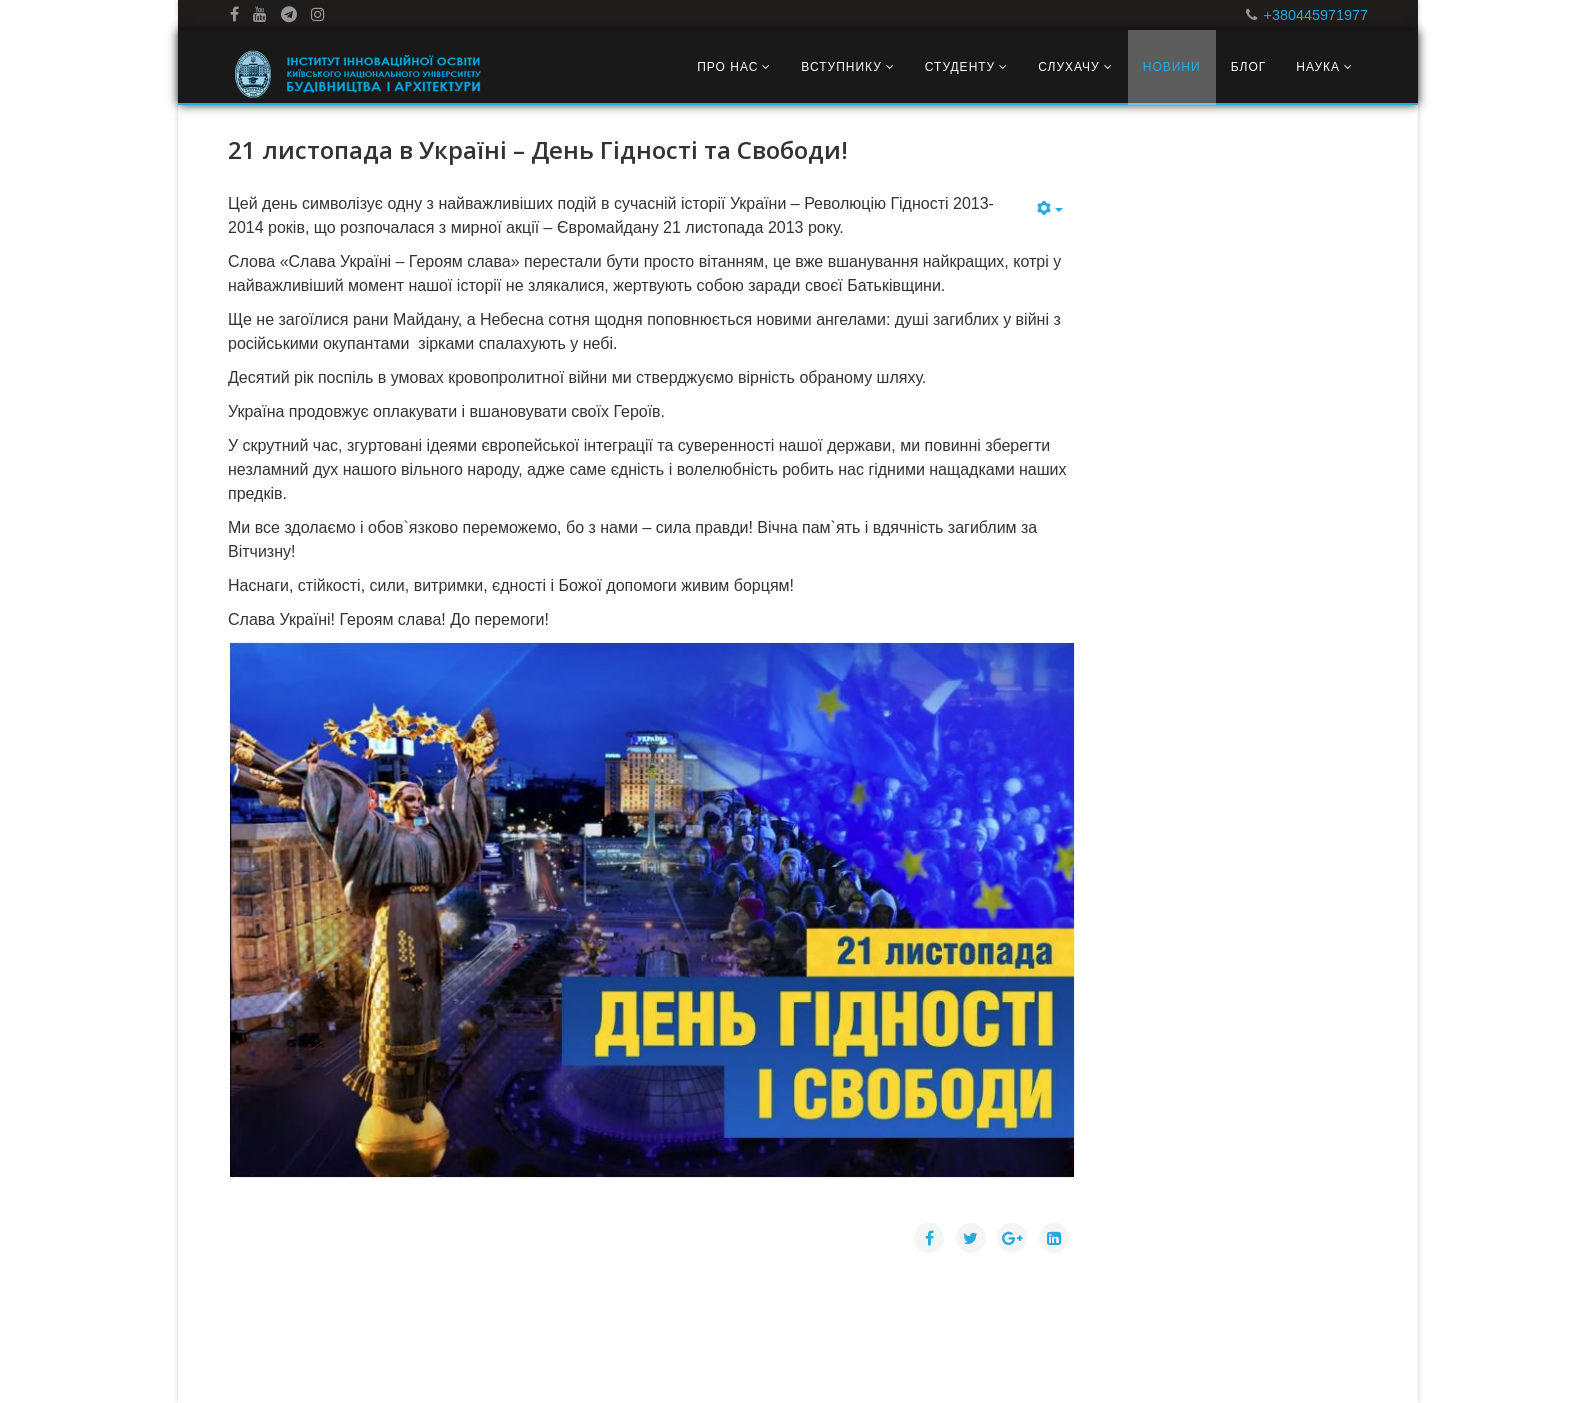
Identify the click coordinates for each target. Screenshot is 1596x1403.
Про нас (727, 67)
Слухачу (1068, 67)
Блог (1249, 67)
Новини (1172, 67)
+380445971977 (1316, 15)
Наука (1318, 67)
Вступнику (841, 67)
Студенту (960, 67)
